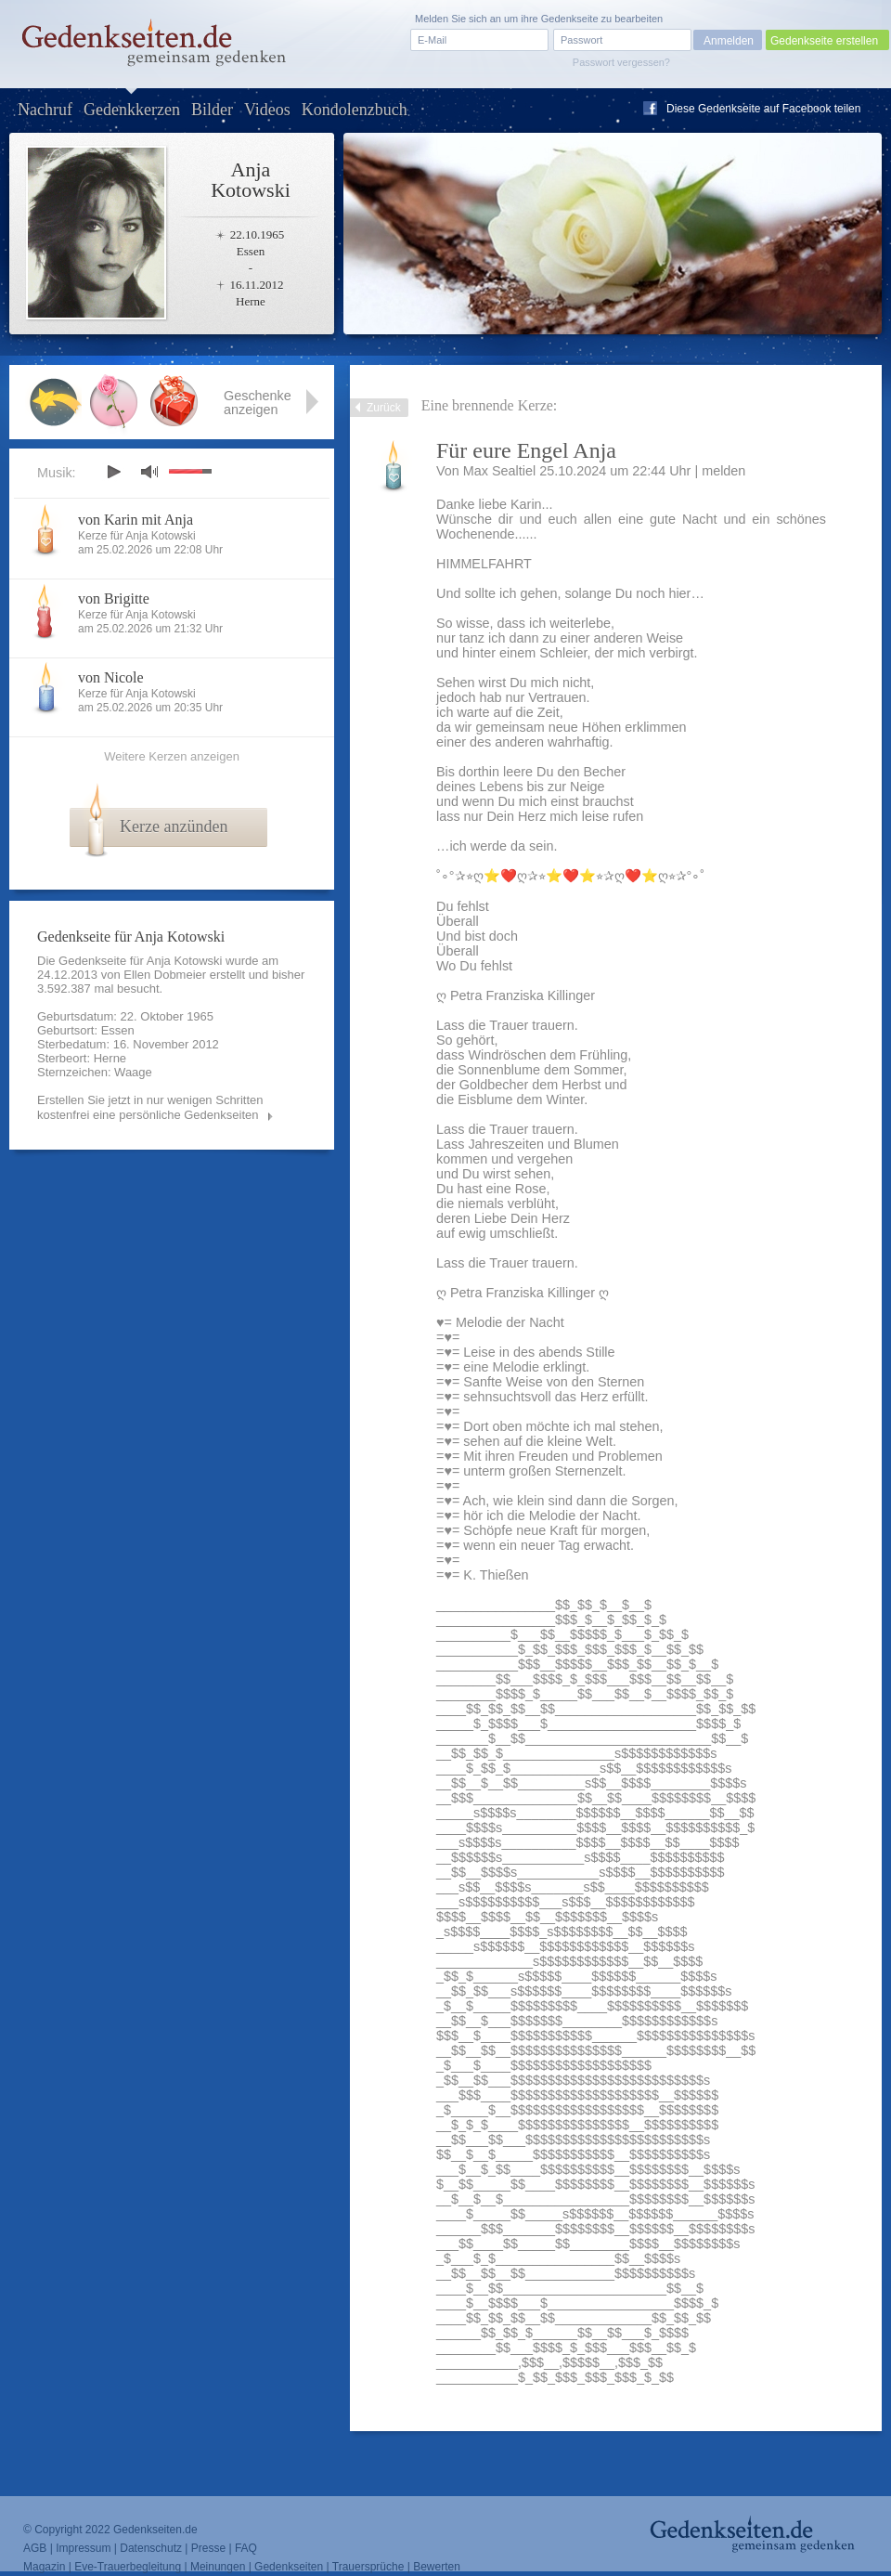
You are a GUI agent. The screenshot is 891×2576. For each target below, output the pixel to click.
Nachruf (45, 109)
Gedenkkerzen (132, 109)
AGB (34, 2548)
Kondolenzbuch (354, 109)
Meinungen (217, 2566)
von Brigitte (113, 598)
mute (149, 471)
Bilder (212, 109)
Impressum (83, 2548)
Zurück (384, 407)
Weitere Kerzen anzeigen (171, 756)
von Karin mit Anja (135, 519)
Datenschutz (151, 2548)
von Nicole (111, 677)
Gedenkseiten (288, 2566)
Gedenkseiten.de (155, 2529)
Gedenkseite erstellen (824, 40)
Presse (208, 2548)
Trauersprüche (368, 2566)
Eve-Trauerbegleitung (127, 2566)
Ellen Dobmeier (164, 975)
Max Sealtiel (499, 470)
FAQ (246, 2548)
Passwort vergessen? (621, 62)
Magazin (44, 2566)
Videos (267, 109)
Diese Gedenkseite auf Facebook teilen (763, 108)
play (113, 471)
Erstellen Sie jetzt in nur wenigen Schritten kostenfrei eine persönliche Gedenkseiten (150, 1107)
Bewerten (436, 2566)
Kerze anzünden (173, 826)
